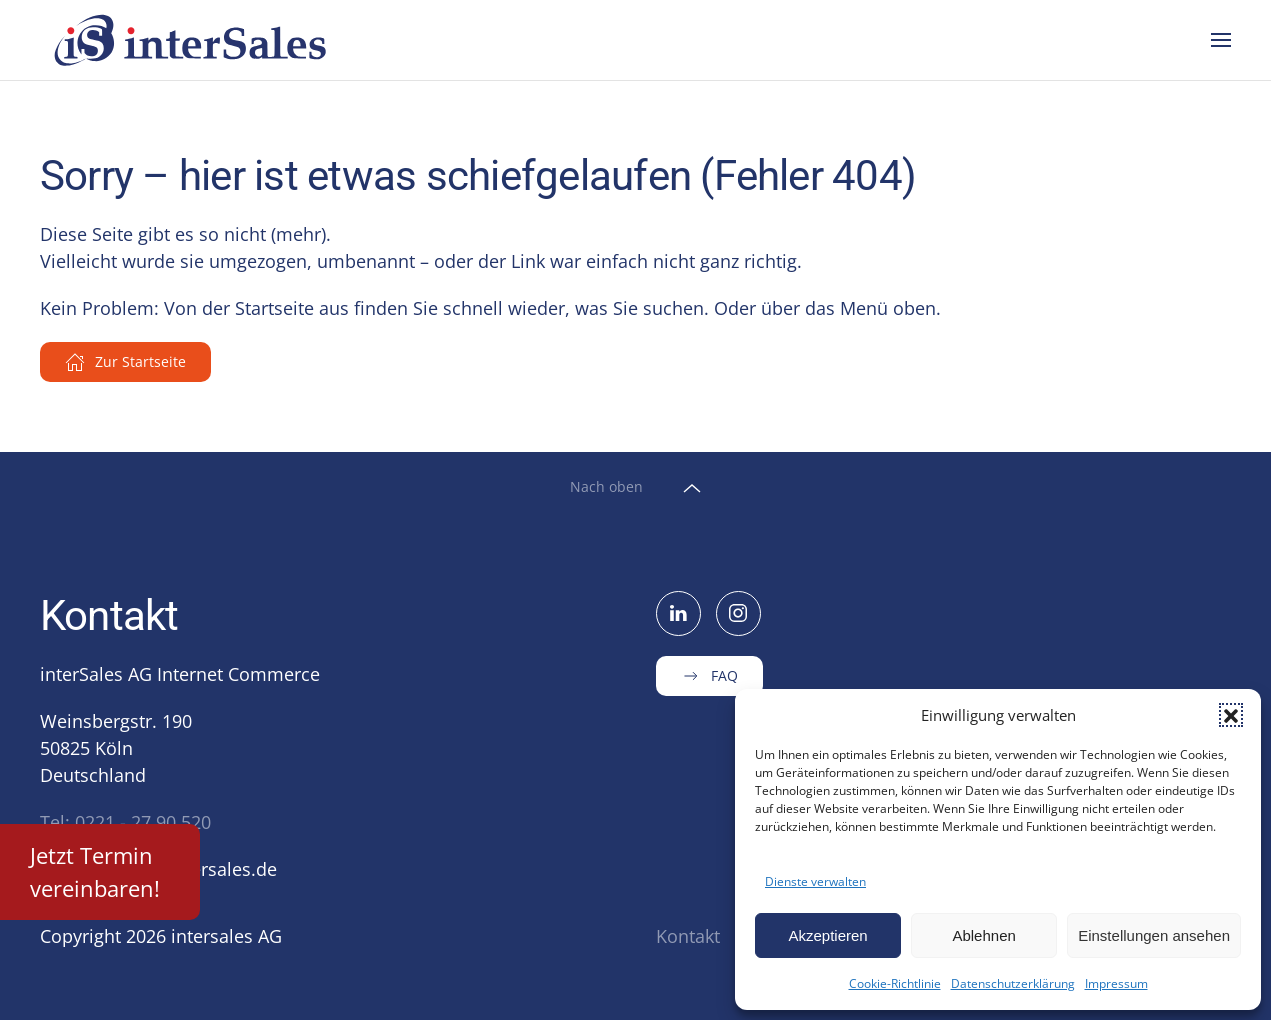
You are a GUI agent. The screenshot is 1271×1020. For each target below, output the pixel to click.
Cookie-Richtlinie (895, 983)
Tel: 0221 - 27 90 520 (125, 822)
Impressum (1116, 983)
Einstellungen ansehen (1154, 935)
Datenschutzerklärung (1013, 983)
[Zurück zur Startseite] (193, 40)
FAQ (709, 676)
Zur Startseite (125, 362)
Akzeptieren (827, 935)
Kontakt (688, 936)
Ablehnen (983, 935)
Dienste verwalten (815, 881)
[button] (1231, 715)
